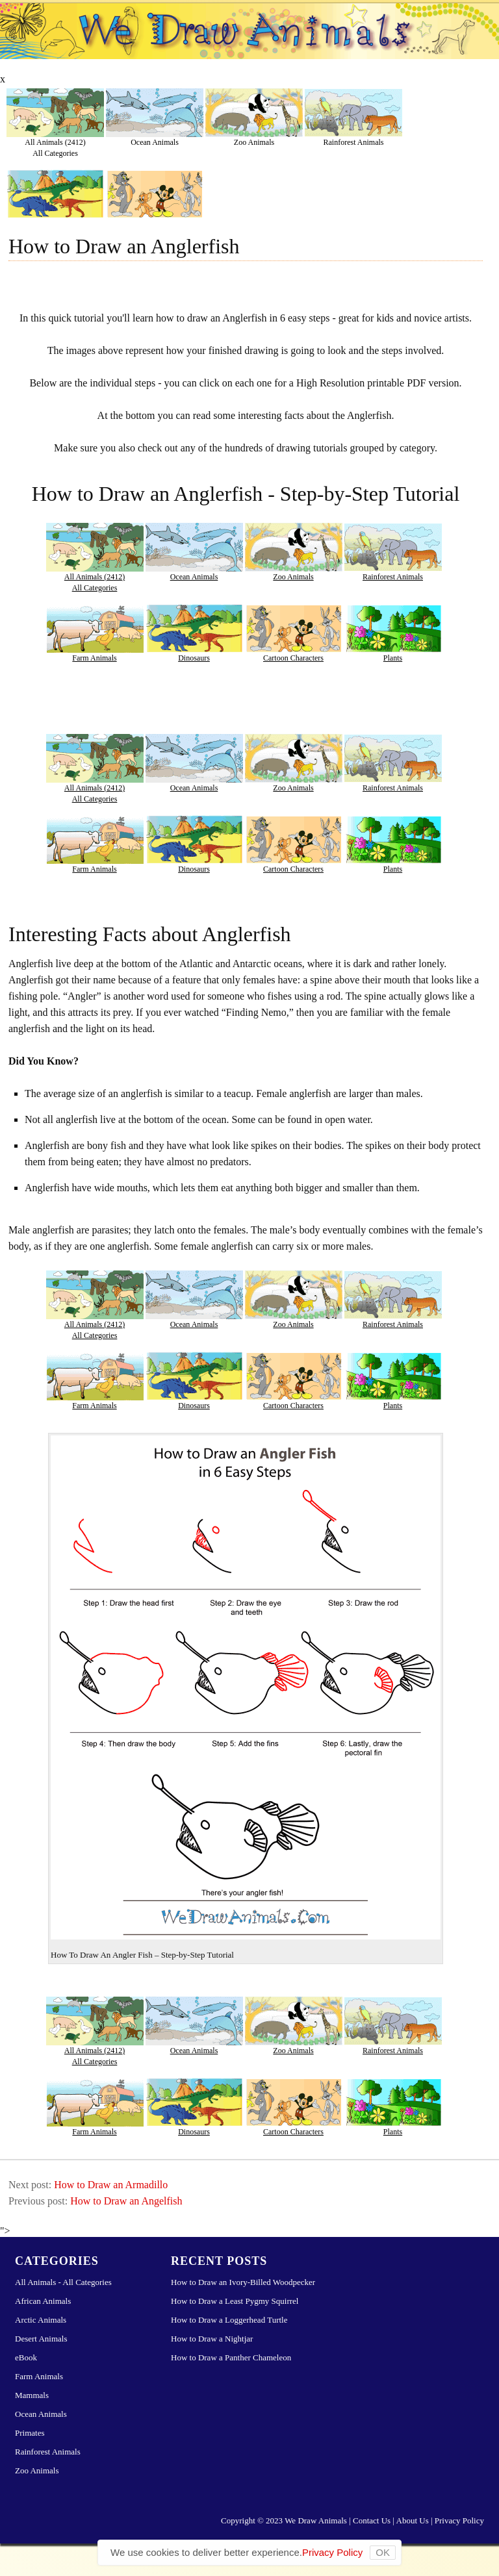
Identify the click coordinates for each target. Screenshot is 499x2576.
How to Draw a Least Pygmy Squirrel (234, 2301)
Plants (392, 658)
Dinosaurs (194, 658)
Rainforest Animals (354, 142)
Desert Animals (41, 2338)
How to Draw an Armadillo (111, 2184)
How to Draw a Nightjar (212, 2338)
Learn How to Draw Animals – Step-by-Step (249, 38)
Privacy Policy (459, 2520)
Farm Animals (94, 658)
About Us (412, 2520)
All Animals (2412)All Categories (55, 147)
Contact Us (371, 2520)
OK (383, 2552)
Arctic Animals (40, 2320)
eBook (26, 2357)
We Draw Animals (316, 2520)
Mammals (32, 2395)
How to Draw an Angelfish (126, 2200)
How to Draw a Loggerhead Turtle (229, 2320)
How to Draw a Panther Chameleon (231, 2357)
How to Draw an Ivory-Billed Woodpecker (243, 2282)
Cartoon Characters (293, 658)
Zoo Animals (254, 142)
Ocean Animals (155, 142)
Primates (30, 2433)
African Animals (43, 2301)
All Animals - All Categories (63, 2282)
